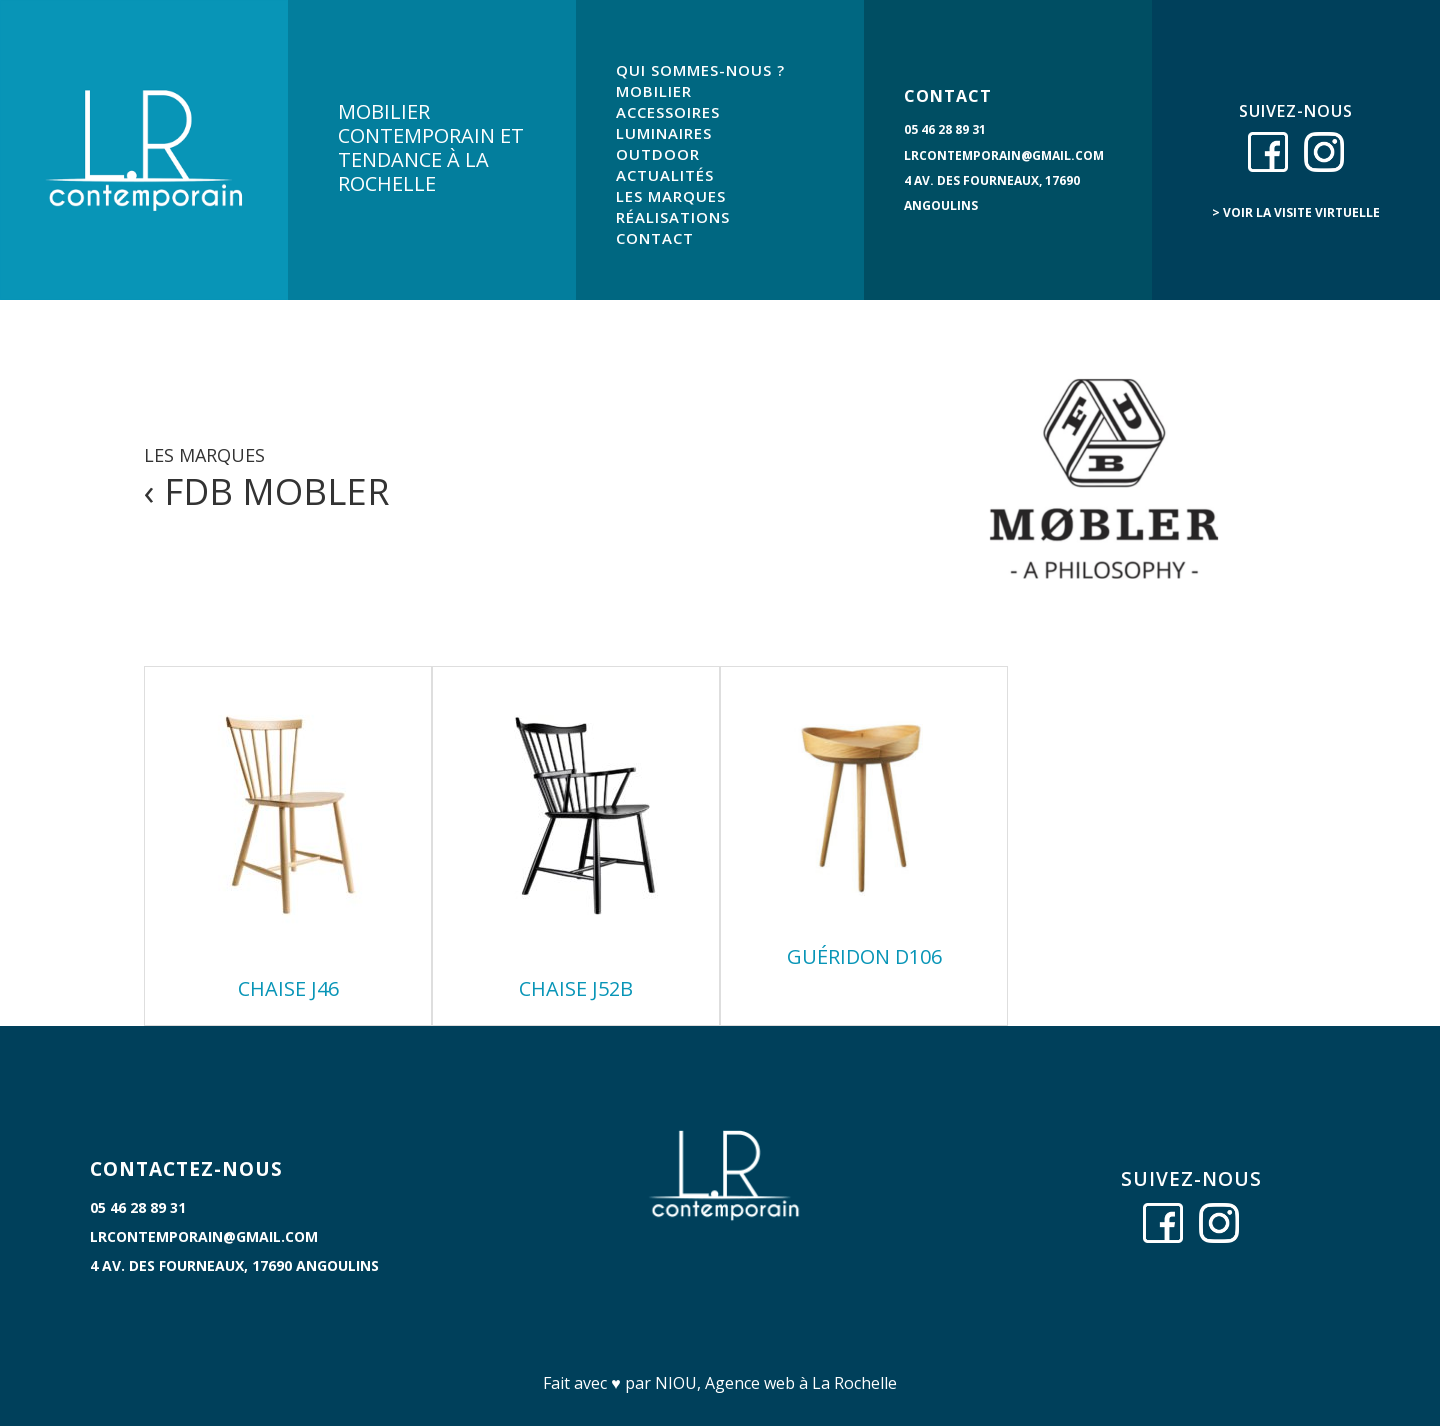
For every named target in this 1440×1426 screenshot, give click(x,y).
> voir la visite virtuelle (1296, 212)
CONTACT (655, 238)
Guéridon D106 (864, 956)
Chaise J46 (288, 988)
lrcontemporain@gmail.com (1004, 155)
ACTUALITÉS (665, 175)
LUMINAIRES (664, 133)
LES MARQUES (671, 196)
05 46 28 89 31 (945, 129)
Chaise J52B (576, 988)
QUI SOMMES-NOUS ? (700, 70)
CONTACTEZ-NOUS (186, 1169)
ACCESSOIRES (668, 112)
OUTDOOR (658, 154)
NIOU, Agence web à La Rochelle (776, 1383)
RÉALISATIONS (673, 217)
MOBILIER (654, 91)
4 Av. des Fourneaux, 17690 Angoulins (234, 1265)
